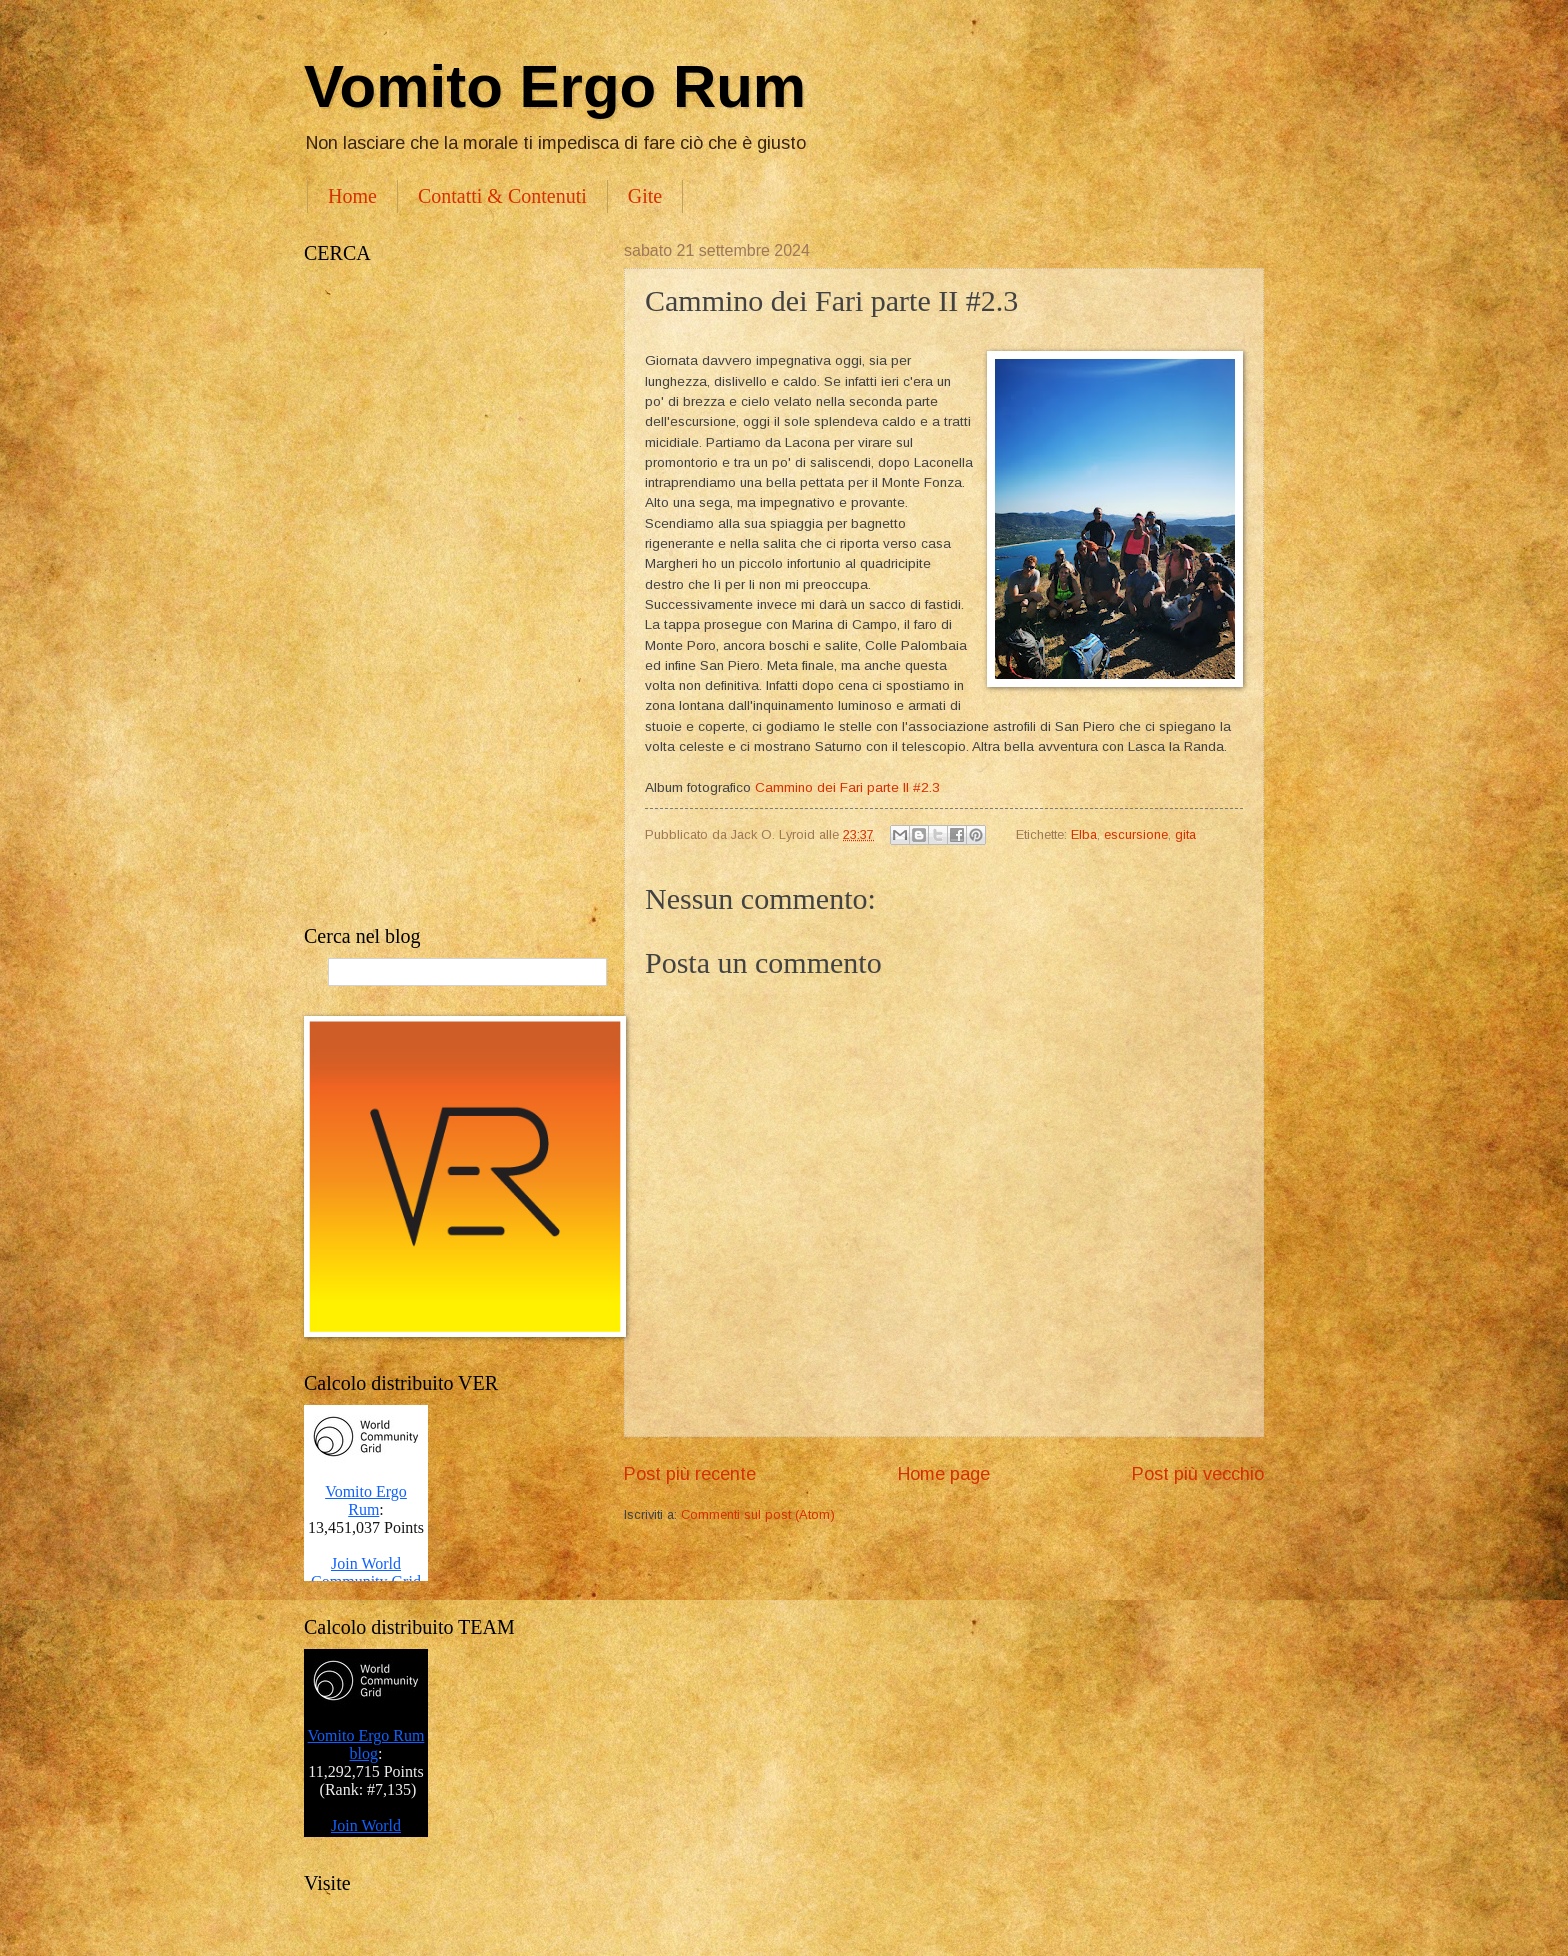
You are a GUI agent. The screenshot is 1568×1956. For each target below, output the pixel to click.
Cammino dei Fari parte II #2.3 (849, 787)
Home (352, 196)
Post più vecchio (1198, 1474)
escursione (1136, 834)
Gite (645, 196)
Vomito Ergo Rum (555, 86)
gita (1185, 834)
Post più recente (690, 1474)
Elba (1084, 834)
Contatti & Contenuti (502, 196)
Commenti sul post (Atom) (758, 1514)
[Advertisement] (444, 595)
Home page (944, 1474)
